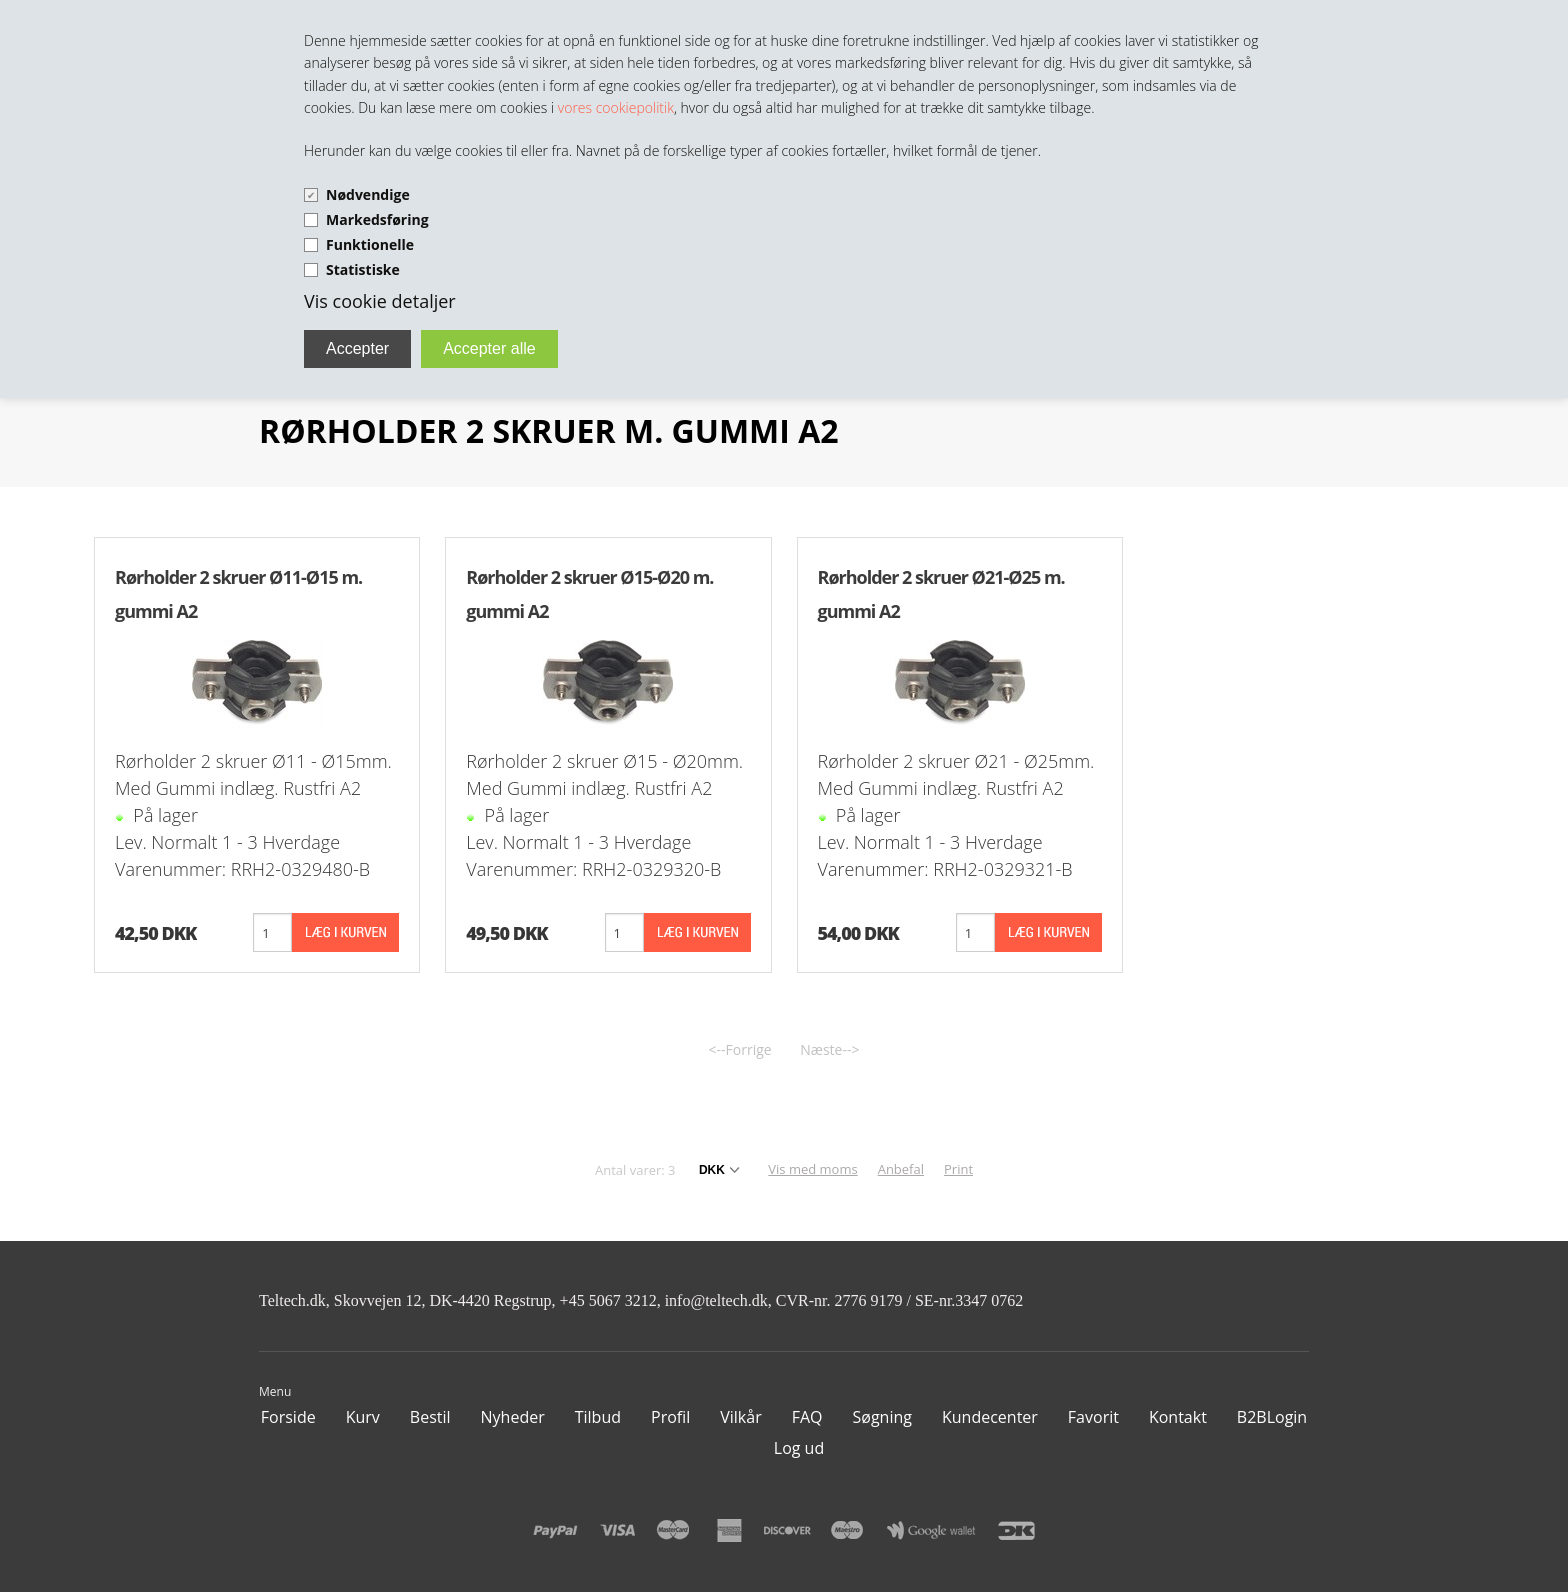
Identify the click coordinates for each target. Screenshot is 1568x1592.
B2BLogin (1272, 1417)
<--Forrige (740, 1049)
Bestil (430, 1417)
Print (958, 1169)
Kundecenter (990, 1417)
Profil (670, 1417)
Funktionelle (370, 244)
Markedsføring (377, 219)
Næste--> (829, 1049)
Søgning (882, 1417)
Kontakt (1178, 1417)
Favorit (1093, 1417)
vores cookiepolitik (616, 107)
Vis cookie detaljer (380, 301)
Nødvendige (368, 194)
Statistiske (363, 269)
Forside (288, 1417)
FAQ (807, 1417)
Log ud (799, 1448)
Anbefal (901, 1169)
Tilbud (598, 1417)
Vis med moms (812, 1169)
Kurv (363, 1417)
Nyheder (513, 1417)
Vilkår (740, 1417)
